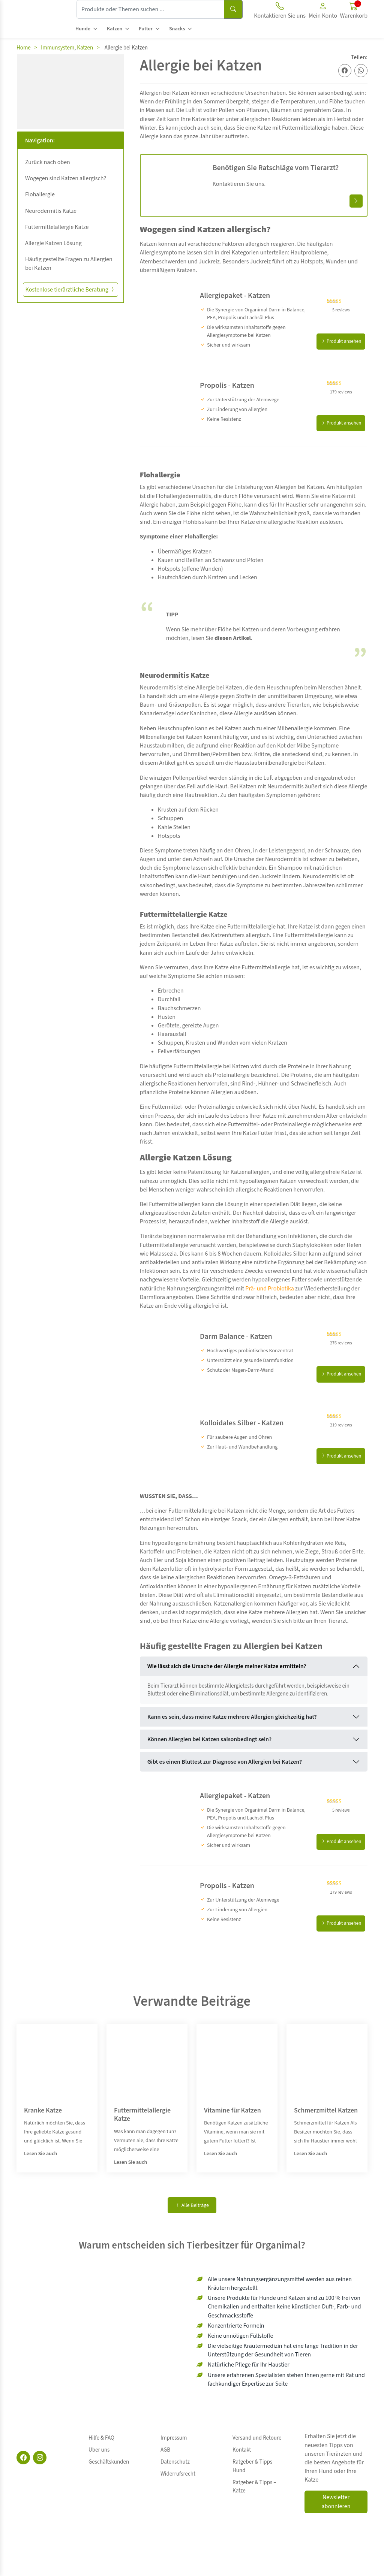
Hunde (82, 29)
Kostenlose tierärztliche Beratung (71, 290)
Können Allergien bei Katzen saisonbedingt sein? (209, 1739)
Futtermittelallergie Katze (56, 227)
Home (23, 48)
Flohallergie (40, 194)
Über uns (99, 2445)
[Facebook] (23, 2457)
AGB (165, 2445)
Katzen (114, 29)
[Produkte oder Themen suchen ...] (150, 9)
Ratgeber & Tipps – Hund (261, 2453)
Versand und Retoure (256, 2436)
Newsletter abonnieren (335, 2501)
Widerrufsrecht (177, 2461)
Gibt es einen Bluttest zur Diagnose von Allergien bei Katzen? (224, 1762)
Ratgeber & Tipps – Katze (261, 2461)
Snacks (177, 29)
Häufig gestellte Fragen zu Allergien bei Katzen (68, 263)
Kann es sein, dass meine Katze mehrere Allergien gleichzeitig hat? (232, 1717)
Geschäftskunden (108, 2453)
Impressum (173, 2436)
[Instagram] (39, 2457)
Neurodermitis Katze (50, 211)
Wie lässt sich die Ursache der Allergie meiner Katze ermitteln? (226, 1666)
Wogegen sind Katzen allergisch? (65, 178)
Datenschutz (175, 2453)
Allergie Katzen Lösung (53, 243)
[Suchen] (233, 9)
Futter (146, 29)
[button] (323, 11)
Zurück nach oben (47, 162)
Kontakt (241, 2445)
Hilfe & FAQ (101, 2436)
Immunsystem (57, 48)
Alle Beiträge (192, 2205)
